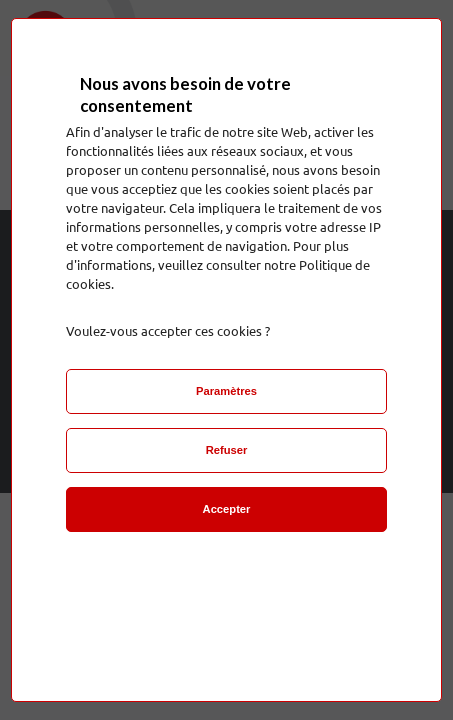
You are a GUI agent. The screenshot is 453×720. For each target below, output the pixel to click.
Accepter (227, 509)
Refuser (227, 450)
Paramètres (226, 391)
